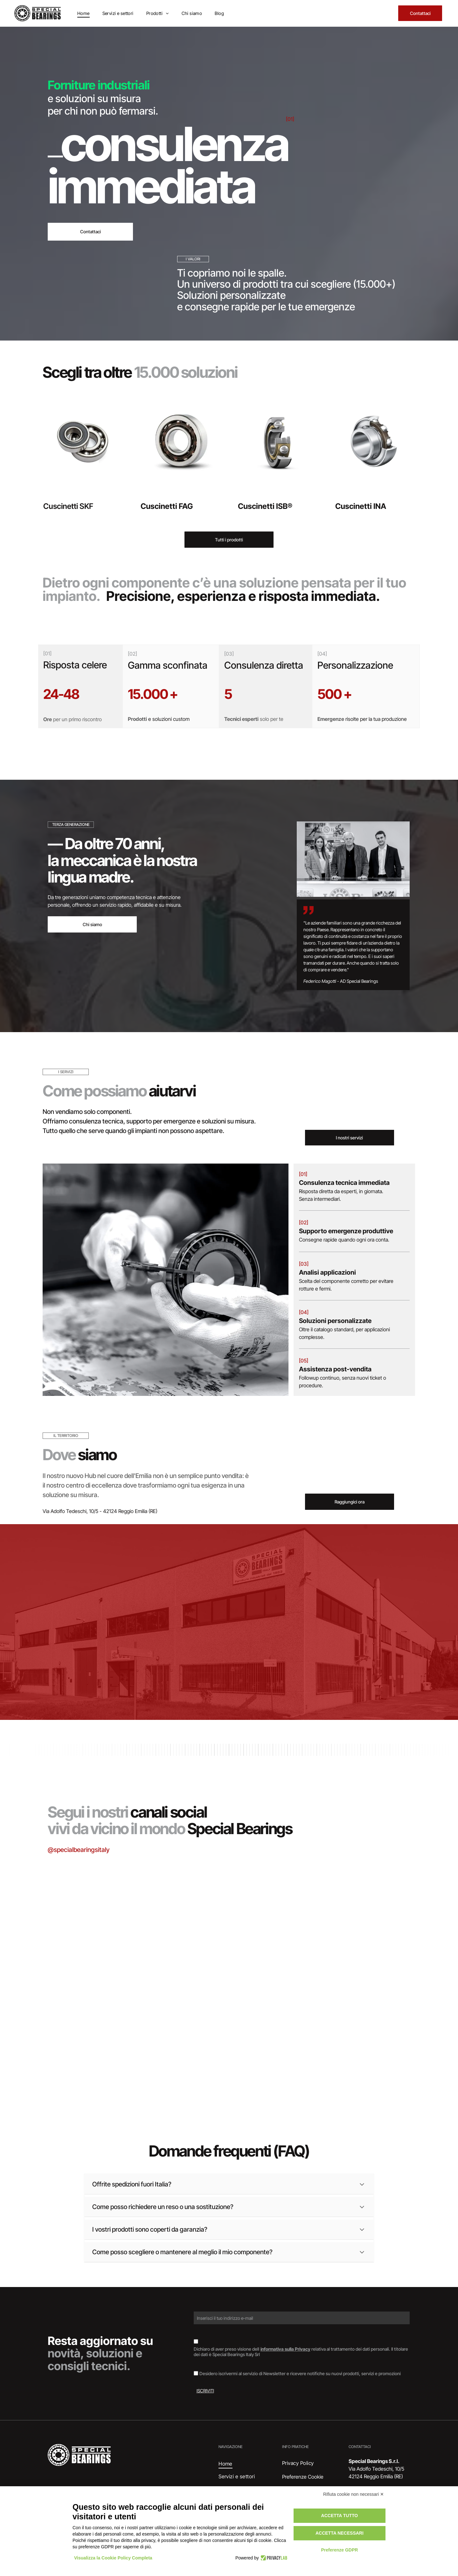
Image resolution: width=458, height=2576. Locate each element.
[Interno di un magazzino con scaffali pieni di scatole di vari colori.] (352, 1913)
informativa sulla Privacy (285, 2349)
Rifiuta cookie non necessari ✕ (353, 2494)
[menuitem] (83, 13)
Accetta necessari (340, 2533)
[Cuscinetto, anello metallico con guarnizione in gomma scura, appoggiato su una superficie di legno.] (106, 2035)
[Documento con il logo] (352, 2035)
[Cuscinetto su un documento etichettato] (229, 1942)
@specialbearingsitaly (78, 1850)
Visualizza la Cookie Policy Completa (113, 2557)
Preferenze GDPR (339, 2549)
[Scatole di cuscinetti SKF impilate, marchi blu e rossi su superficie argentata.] (106, 1913)
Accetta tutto (339, 2515)
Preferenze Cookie (302, 2477)
